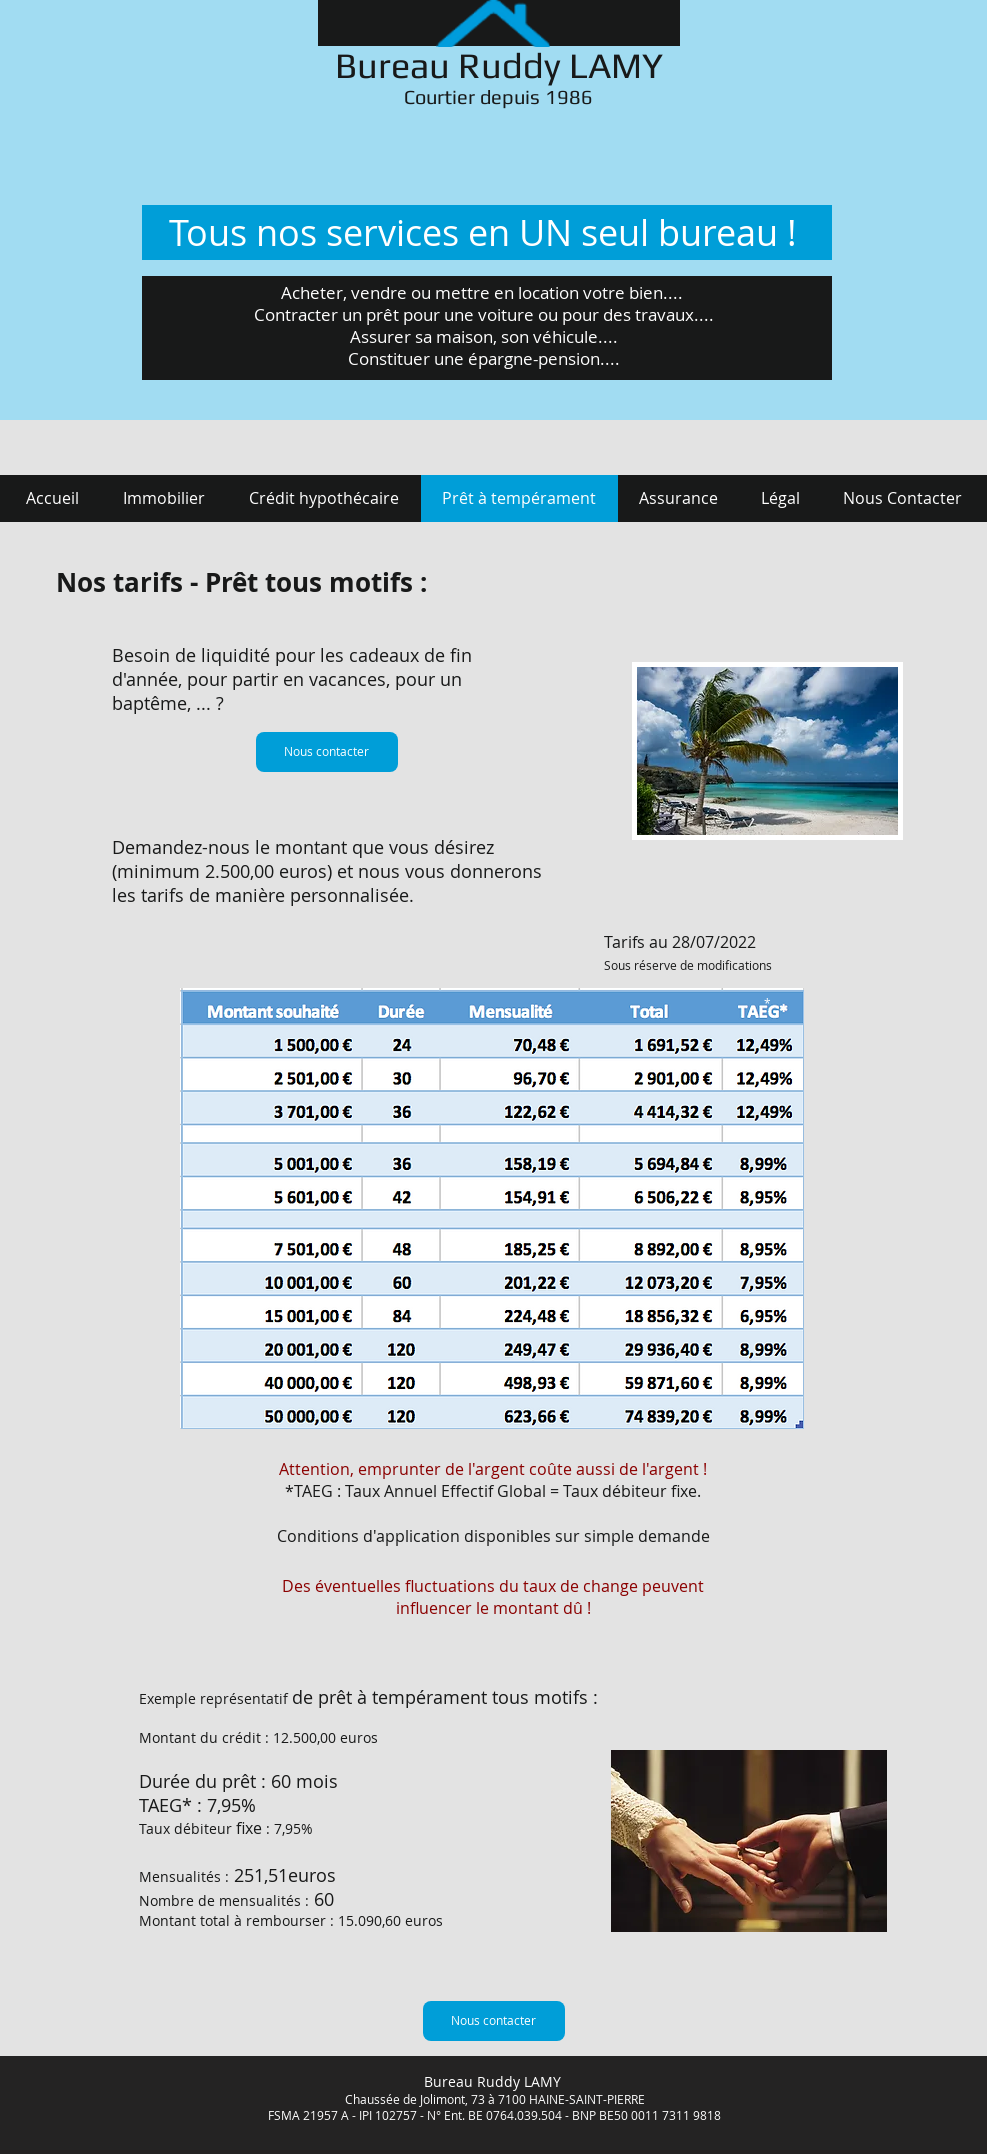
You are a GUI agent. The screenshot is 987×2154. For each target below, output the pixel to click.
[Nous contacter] (327, 752)
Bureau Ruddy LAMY (499, 65)
